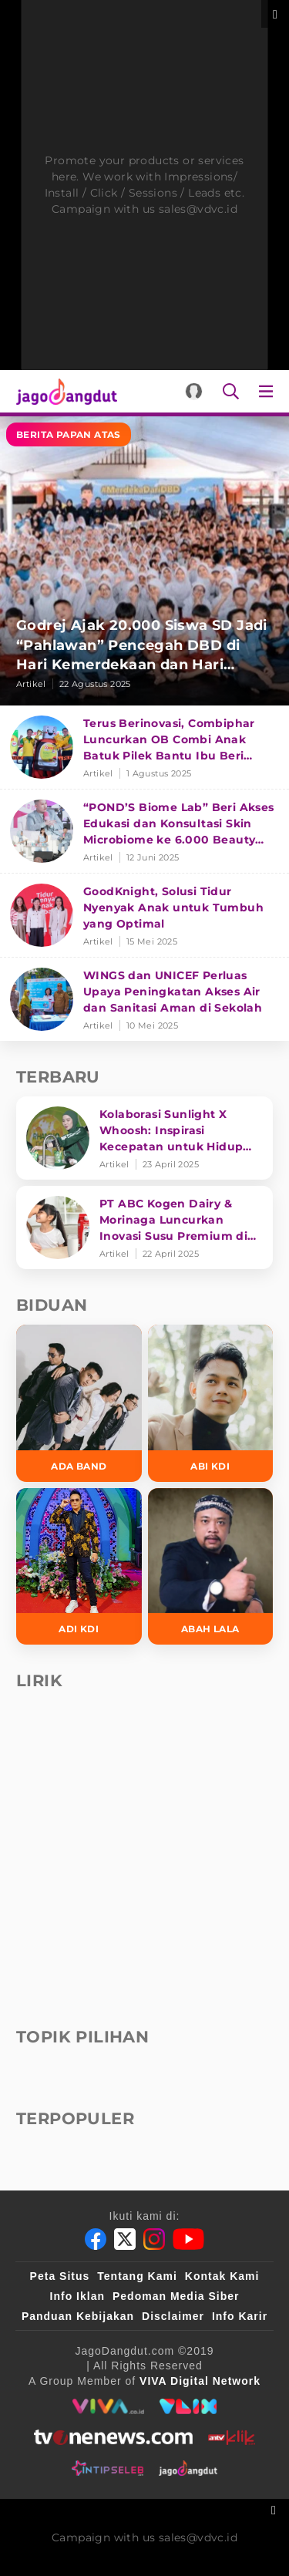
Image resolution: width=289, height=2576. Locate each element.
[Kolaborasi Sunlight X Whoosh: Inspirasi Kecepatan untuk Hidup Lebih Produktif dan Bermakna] (144, 1138)
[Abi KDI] (211, 1403)
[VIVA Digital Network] (199, 2381)
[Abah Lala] (211, 1566)
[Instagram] (154, 2239)
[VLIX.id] (188, 2406)
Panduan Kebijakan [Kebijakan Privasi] (78, 2316)
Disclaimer (173, 2316)
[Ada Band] (79, 1403)
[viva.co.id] (108, 2406)
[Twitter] (125, 2239)
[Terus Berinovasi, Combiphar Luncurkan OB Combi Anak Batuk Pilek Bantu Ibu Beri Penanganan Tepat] (144, 747)
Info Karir (239, 2316)
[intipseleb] (107, 2468)
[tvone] (113, 2437)
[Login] (194, 391)
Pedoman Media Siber (176, 2296)
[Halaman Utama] (63, 391)
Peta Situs (60, 2276)
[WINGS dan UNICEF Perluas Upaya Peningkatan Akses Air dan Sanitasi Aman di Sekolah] (144, 999)
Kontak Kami (222, 2276)
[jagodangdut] (188, 2468)
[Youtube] (188, 2239)
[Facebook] (95, 2239)
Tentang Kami (137, 2276)
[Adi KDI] (79, 1566)
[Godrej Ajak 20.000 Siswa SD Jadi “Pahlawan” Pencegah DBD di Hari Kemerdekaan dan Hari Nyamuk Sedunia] (144, 560)
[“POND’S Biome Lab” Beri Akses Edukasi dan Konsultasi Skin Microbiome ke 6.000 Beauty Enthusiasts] (144, 832)
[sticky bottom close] (275, 2508)
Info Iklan (77, 2296)
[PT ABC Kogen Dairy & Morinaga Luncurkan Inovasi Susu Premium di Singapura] (144, 1227)
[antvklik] (231, 2437)
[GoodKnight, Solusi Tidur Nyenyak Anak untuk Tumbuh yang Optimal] (144, 916)
